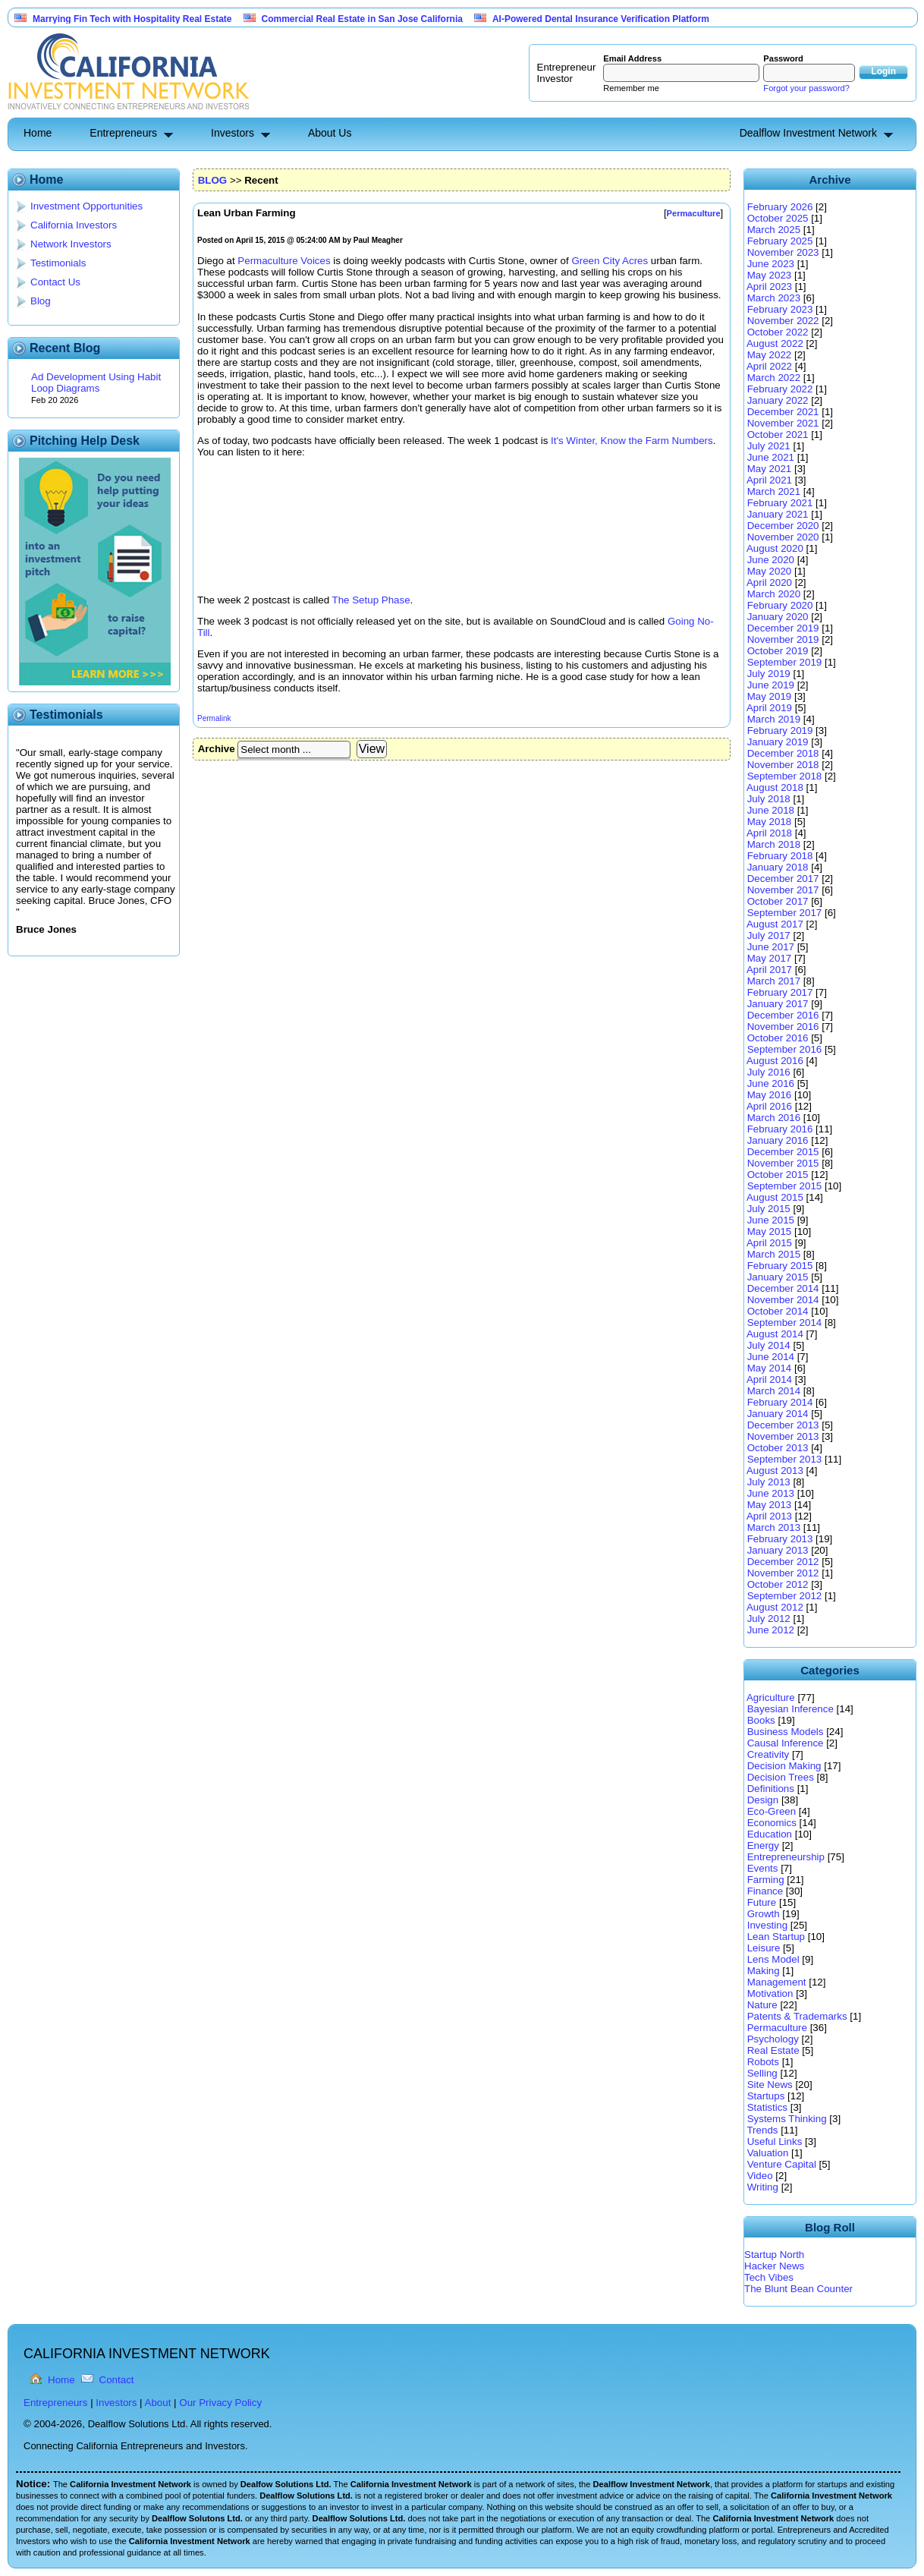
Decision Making (784, 1765)
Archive (216, 748)
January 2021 (778, 514)
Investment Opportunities (86, 206)
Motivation (770, 1993)
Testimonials (58, 263)
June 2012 (770, 1630)
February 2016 (780, 1129)
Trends (762, 2130)
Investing (767, 1925)
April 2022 (769, 366)
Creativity (768, 1754)
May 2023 (769, 275)
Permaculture (777, 2027)
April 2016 (769, 1106)
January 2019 (778, 742)
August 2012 (774, 1607)
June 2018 (770, 810)
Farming (765, 1879)
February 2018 (780, 855)
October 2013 (778, 1447)
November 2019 (783, 639)
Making (763, 1970)
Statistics (767, 2107)
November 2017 (783, 890)
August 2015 (774, 1197)
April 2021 (769, 480)
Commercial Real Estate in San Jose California (362, 19)
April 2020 (769, 582)
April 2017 (769, 969)
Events (762, 1868)
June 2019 (770, 685)
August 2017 (774, 924)
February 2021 (780, 503)
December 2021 (783, 411)
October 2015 (778, 1174)
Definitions (770, 1788)
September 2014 (784, 1322)
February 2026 (780, 207)
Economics (772, 1822)
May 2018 (769, 821)
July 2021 (768, 446)
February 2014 (780, 1402)
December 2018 (783, 753)
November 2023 (783, 252)
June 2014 (770, 1356)
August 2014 (774, 1334)
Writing (762, 2187)
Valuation (768, 2153)
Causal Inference (785, 1743)
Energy (763, 1845)
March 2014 (773, 1391)
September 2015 (784, 1186)
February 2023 (780, 309)
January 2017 (778, 1003)
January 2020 (778, 616)
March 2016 (773, 1117)
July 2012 (768, 1618)
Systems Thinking (787, 2118)
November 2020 (783, 537)
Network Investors (71, 244)
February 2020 (780, 605)
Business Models (785, 1731)
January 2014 (778, 1413)
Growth (763, 1913)
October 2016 (778, 1038)
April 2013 (769, 1516)
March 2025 (773, 229)
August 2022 (774, 343)
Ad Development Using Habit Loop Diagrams (96, 382)
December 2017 (783, 878)
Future (762, 1902)
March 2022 (773, 377)
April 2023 (769, 286)
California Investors (73, 225)
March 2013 (773, 1527)
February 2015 (780, 1265)
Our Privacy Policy (220, 2402)
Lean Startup (776, 1936)
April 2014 (769, 1379)
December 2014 (783, 1288)
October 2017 (778, 901)
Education (769, 1834)
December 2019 (783, 628)
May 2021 (769, 468)
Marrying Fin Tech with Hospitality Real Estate (132, 19)
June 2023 (770, 263)
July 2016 (768, 1072)
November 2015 (783, 1163)
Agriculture (770, 1697)
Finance (765, 1891)
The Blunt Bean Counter (798, 2288)
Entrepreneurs (123, 133)
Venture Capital (781, 2164)
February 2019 (780, 730)
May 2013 (769, 1504)
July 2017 (768, 935)
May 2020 (769, 571)
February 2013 (780, 1539)
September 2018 (784, 776)
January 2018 (778, 867)
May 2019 (769, 696)
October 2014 (778, 1311)
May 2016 (769, 1095)
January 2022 (778, 400)
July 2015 (768, 1208)
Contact (116, 2379)
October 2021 (778, 434)
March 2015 (773, 1254)
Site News (770, 2084)
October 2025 (778, 218)
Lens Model (773, 1959)
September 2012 (784, 1595)
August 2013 (774, 1470)
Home (38, 133)
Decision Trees (780, 1777)
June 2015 (770, 1220)
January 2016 (778, 1140)
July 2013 (768, 1482)
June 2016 (770, 1083)
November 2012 (783, 1573)
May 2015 (769, 1231)
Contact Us (55, 282)
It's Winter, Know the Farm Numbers (632, 440)
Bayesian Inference (790, 1709)
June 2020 (770, 559)
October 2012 (778, 1584)
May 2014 (769, 1368)
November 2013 (783, 1436)
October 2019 (778, 651)
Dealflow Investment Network (808, 133)
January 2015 (778, 1277)
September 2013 (784, 1459)
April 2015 (769, 1243)
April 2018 (769, 833)
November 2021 (783, 423)
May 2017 (769, 958)
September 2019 (784, 662)
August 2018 (774, 787)
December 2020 (783, 525)
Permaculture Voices (283, 260)
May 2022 (769, 355)
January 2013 (778, 1550)
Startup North (774, 2254)
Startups (766, 2096)
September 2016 (784, 1049)
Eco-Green (771, 1811)
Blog (40, 301)
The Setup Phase (371, 600)
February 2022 (780, 389)
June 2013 (770, 1493)
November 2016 (783, 1026)
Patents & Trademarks (797, 2016)
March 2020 (773, 594)
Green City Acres (609, 260)
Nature (762, 2005)
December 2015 (783, 1151)
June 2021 (770, 457)
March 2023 (773, 298)
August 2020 (774, 548)
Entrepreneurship (786, 1857)
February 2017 (780, 992)
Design (763, 1800)
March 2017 (773, 981)
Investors (232, 133)
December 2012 (783, 1561)
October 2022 (778, 332)
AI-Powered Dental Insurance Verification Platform (600, 19)
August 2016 (774, 1060)
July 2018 (768, 799)
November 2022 (783, 320)
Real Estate (773, 2050)
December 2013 (783, 1425)
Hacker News (774, 2266)
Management (776, 1982)
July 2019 (768, 673)
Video (760, 2175)
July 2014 (768, 1345)
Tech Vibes (769, 2277)
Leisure (764, 1948)
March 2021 (773, 491)
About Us (330, 133)
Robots (763, 2061)
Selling (762, 2073)
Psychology (773, 2039)
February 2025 (780, 241)
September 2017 (784, 912)
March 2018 (773, 844)
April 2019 (769, 707)
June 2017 (770, 947)
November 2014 (783, 1299)
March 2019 (773, 719)
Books (761, 1720)
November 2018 (783, 764)
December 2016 (783, 1015)
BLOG (213, 180)
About (158, 2402)
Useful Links (775, 2141)
